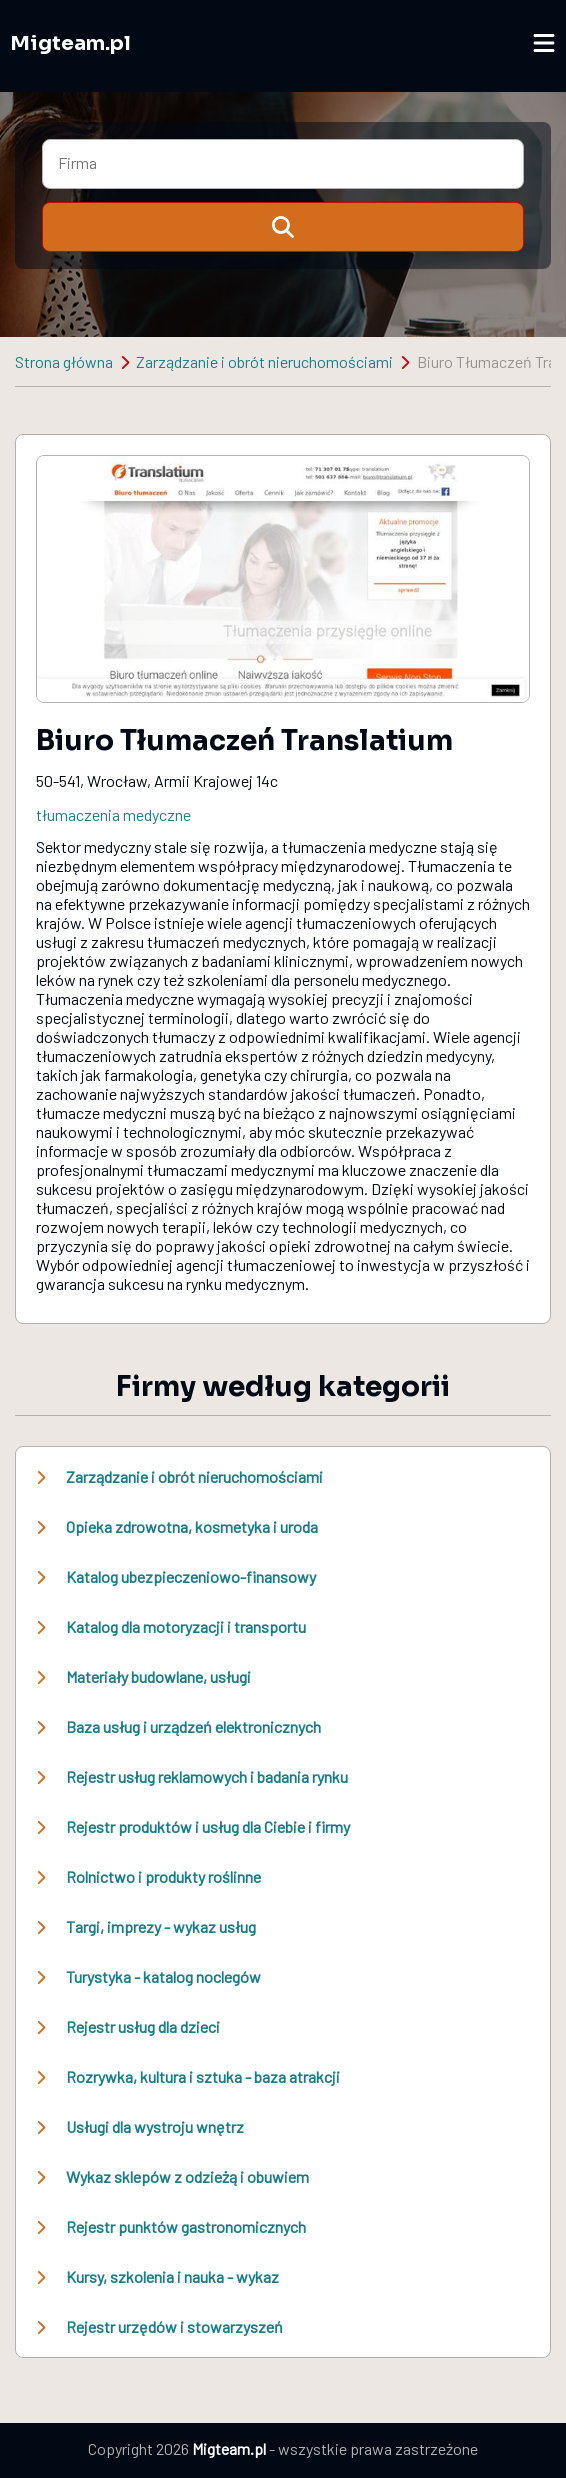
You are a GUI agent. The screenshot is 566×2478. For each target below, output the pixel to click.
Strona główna (64, 361)
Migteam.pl (70, 43)
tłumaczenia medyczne (113, 814)
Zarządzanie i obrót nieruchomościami (264, 361)
